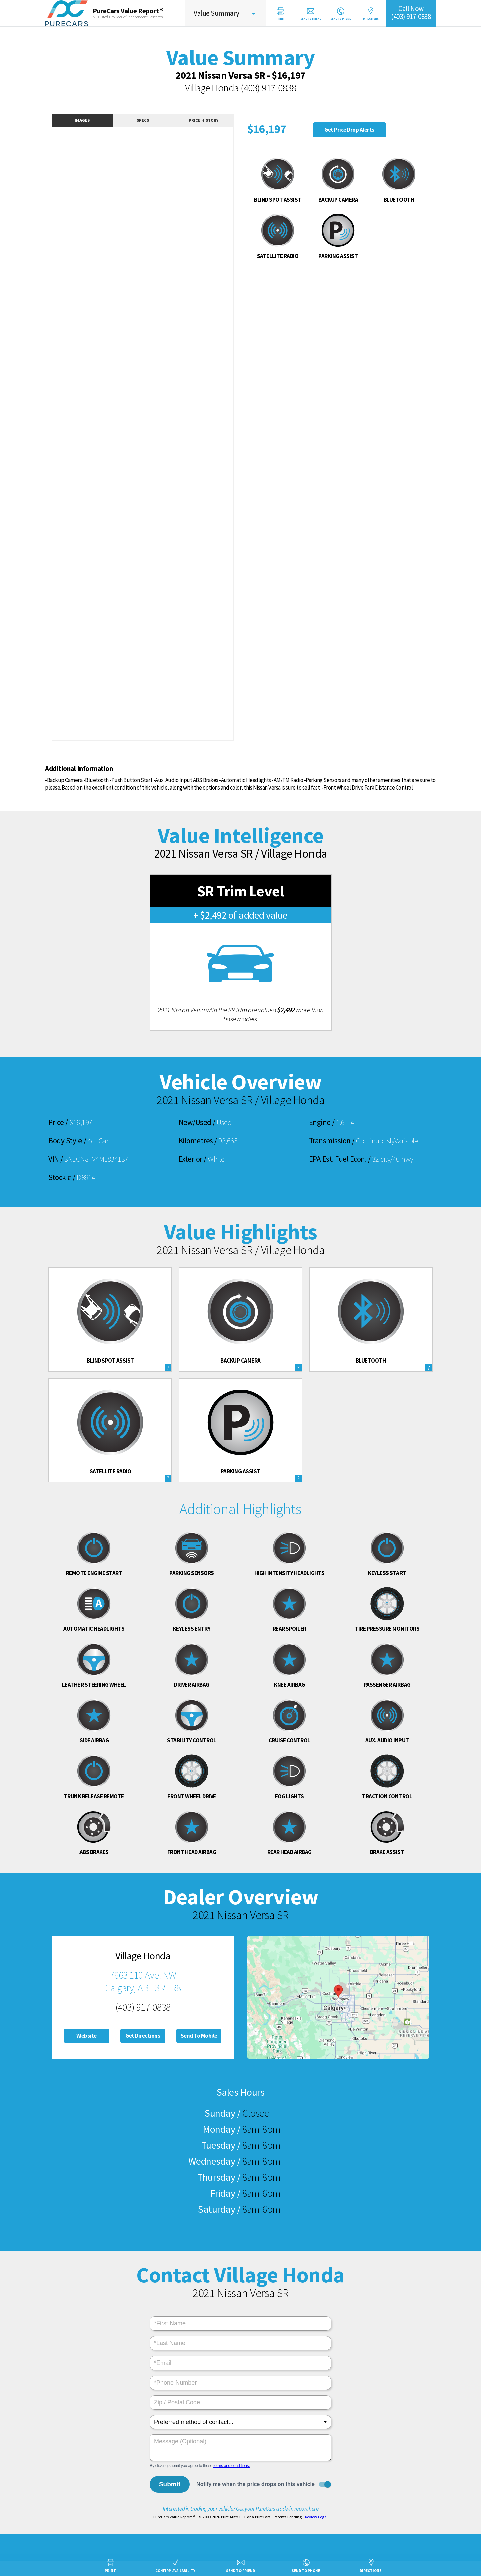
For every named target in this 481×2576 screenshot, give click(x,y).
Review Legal (316, 2516)
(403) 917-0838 (268, 87)
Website (86, 2035)
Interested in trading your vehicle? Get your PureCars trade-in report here (240, 2508)
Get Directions (142, 2035)
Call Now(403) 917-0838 (411, 12)
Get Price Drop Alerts (349, 129)
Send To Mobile (199, 2035)
